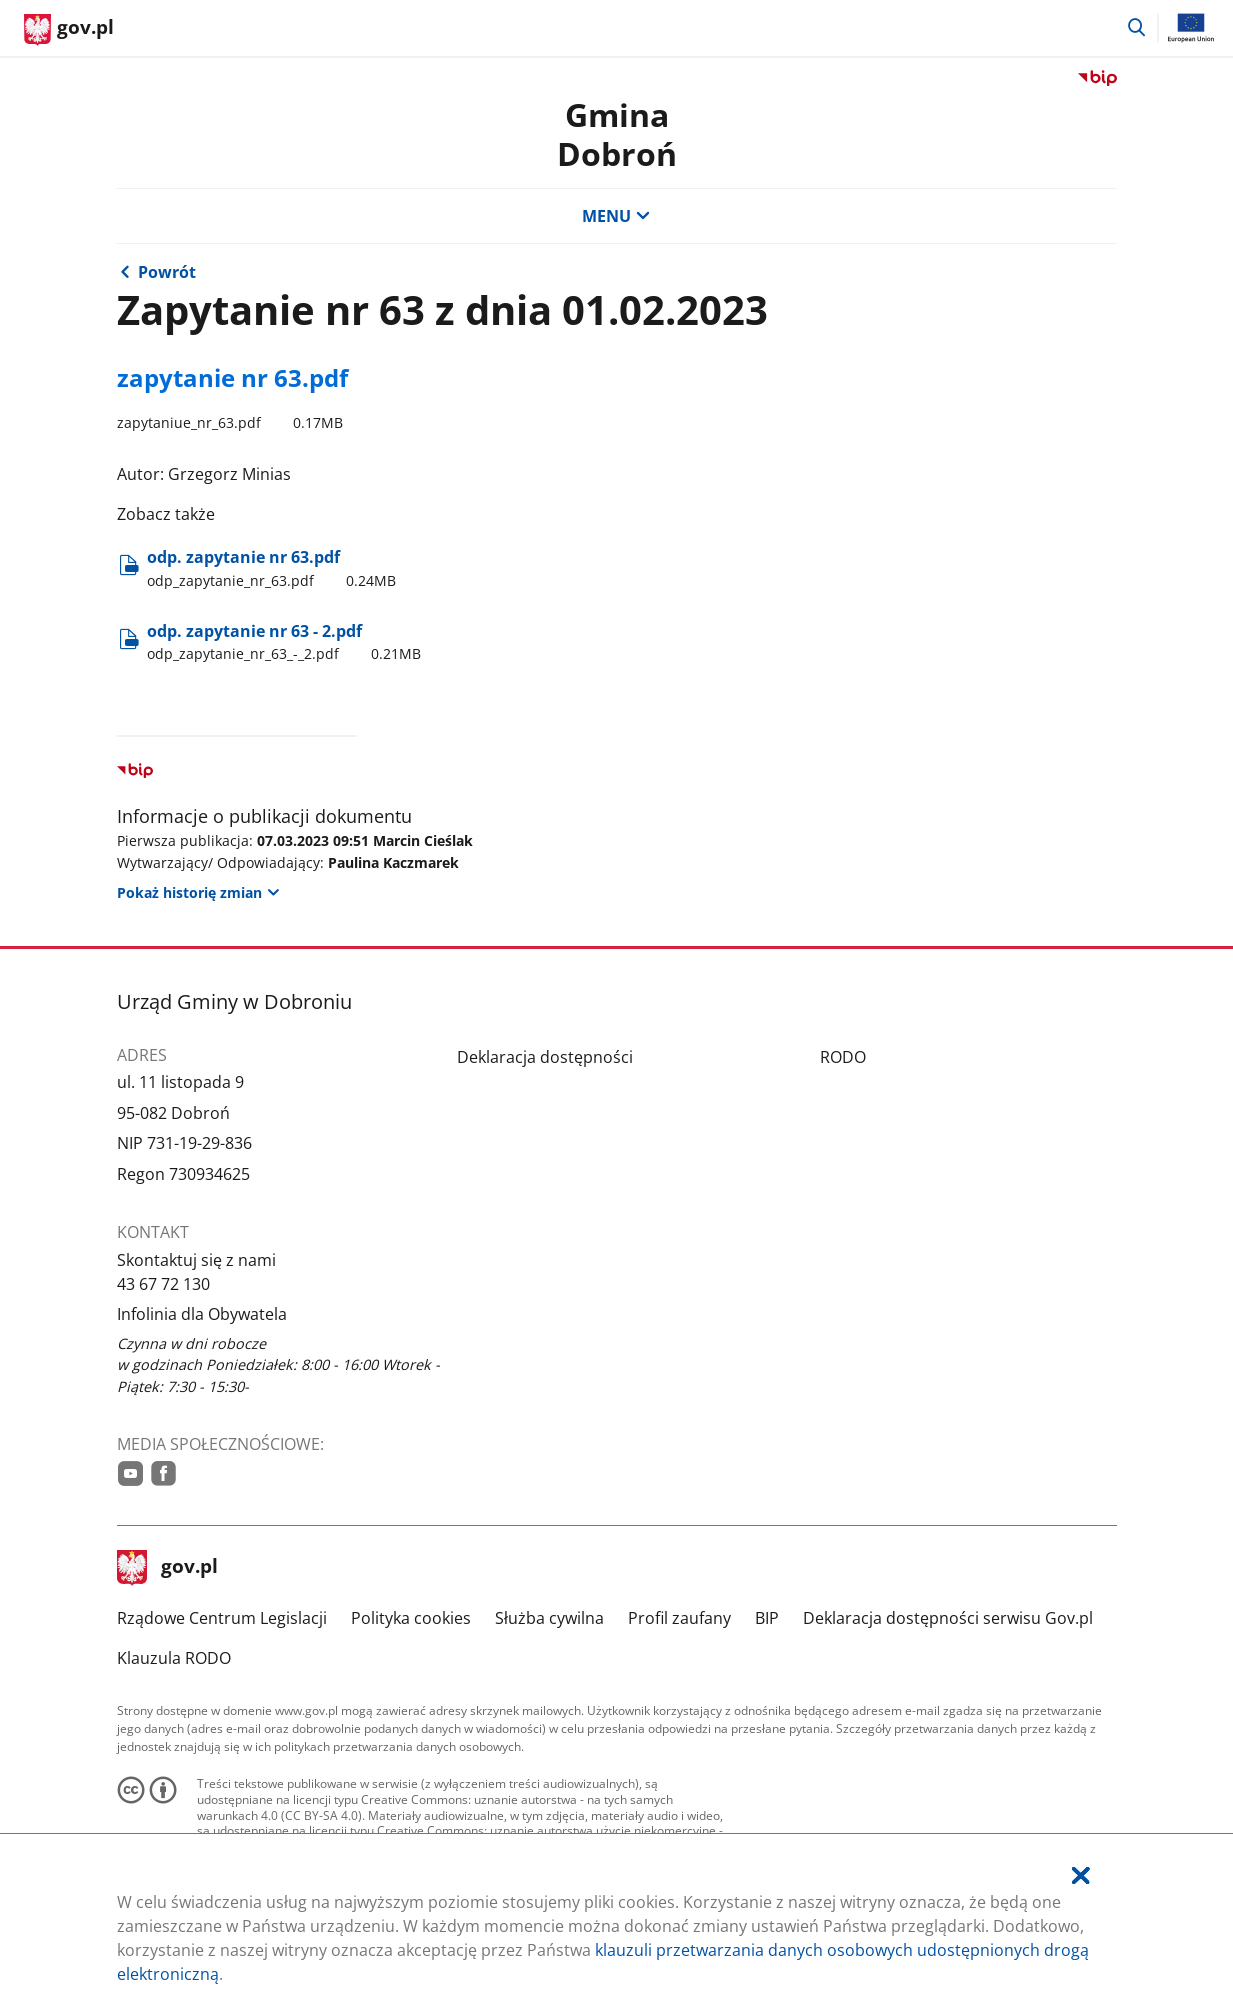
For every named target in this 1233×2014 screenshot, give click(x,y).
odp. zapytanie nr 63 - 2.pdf (287, 642)
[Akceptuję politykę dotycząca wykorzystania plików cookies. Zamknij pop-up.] (1081, 1875)
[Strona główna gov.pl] (69, 30)
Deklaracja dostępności (545, 1057)
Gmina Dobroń (617, 133)
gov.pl (168, 1568)
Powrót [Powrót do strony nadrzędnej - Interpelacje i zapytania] (167, 272)
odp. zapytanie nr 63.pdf (275, 568)
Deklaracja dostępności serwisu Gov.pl (948, 1618)
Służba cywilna (549, 1618)
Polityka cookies (411, 1618)
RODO (843, 1057)
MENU (616, 216)
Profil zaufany (679, 1618)
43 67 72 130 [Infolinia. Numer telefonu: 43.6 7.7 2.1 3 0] (163, 1284)
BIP (767, 1618)
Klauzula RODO (174, 1658)
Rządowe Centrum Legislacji (222, 1618)
